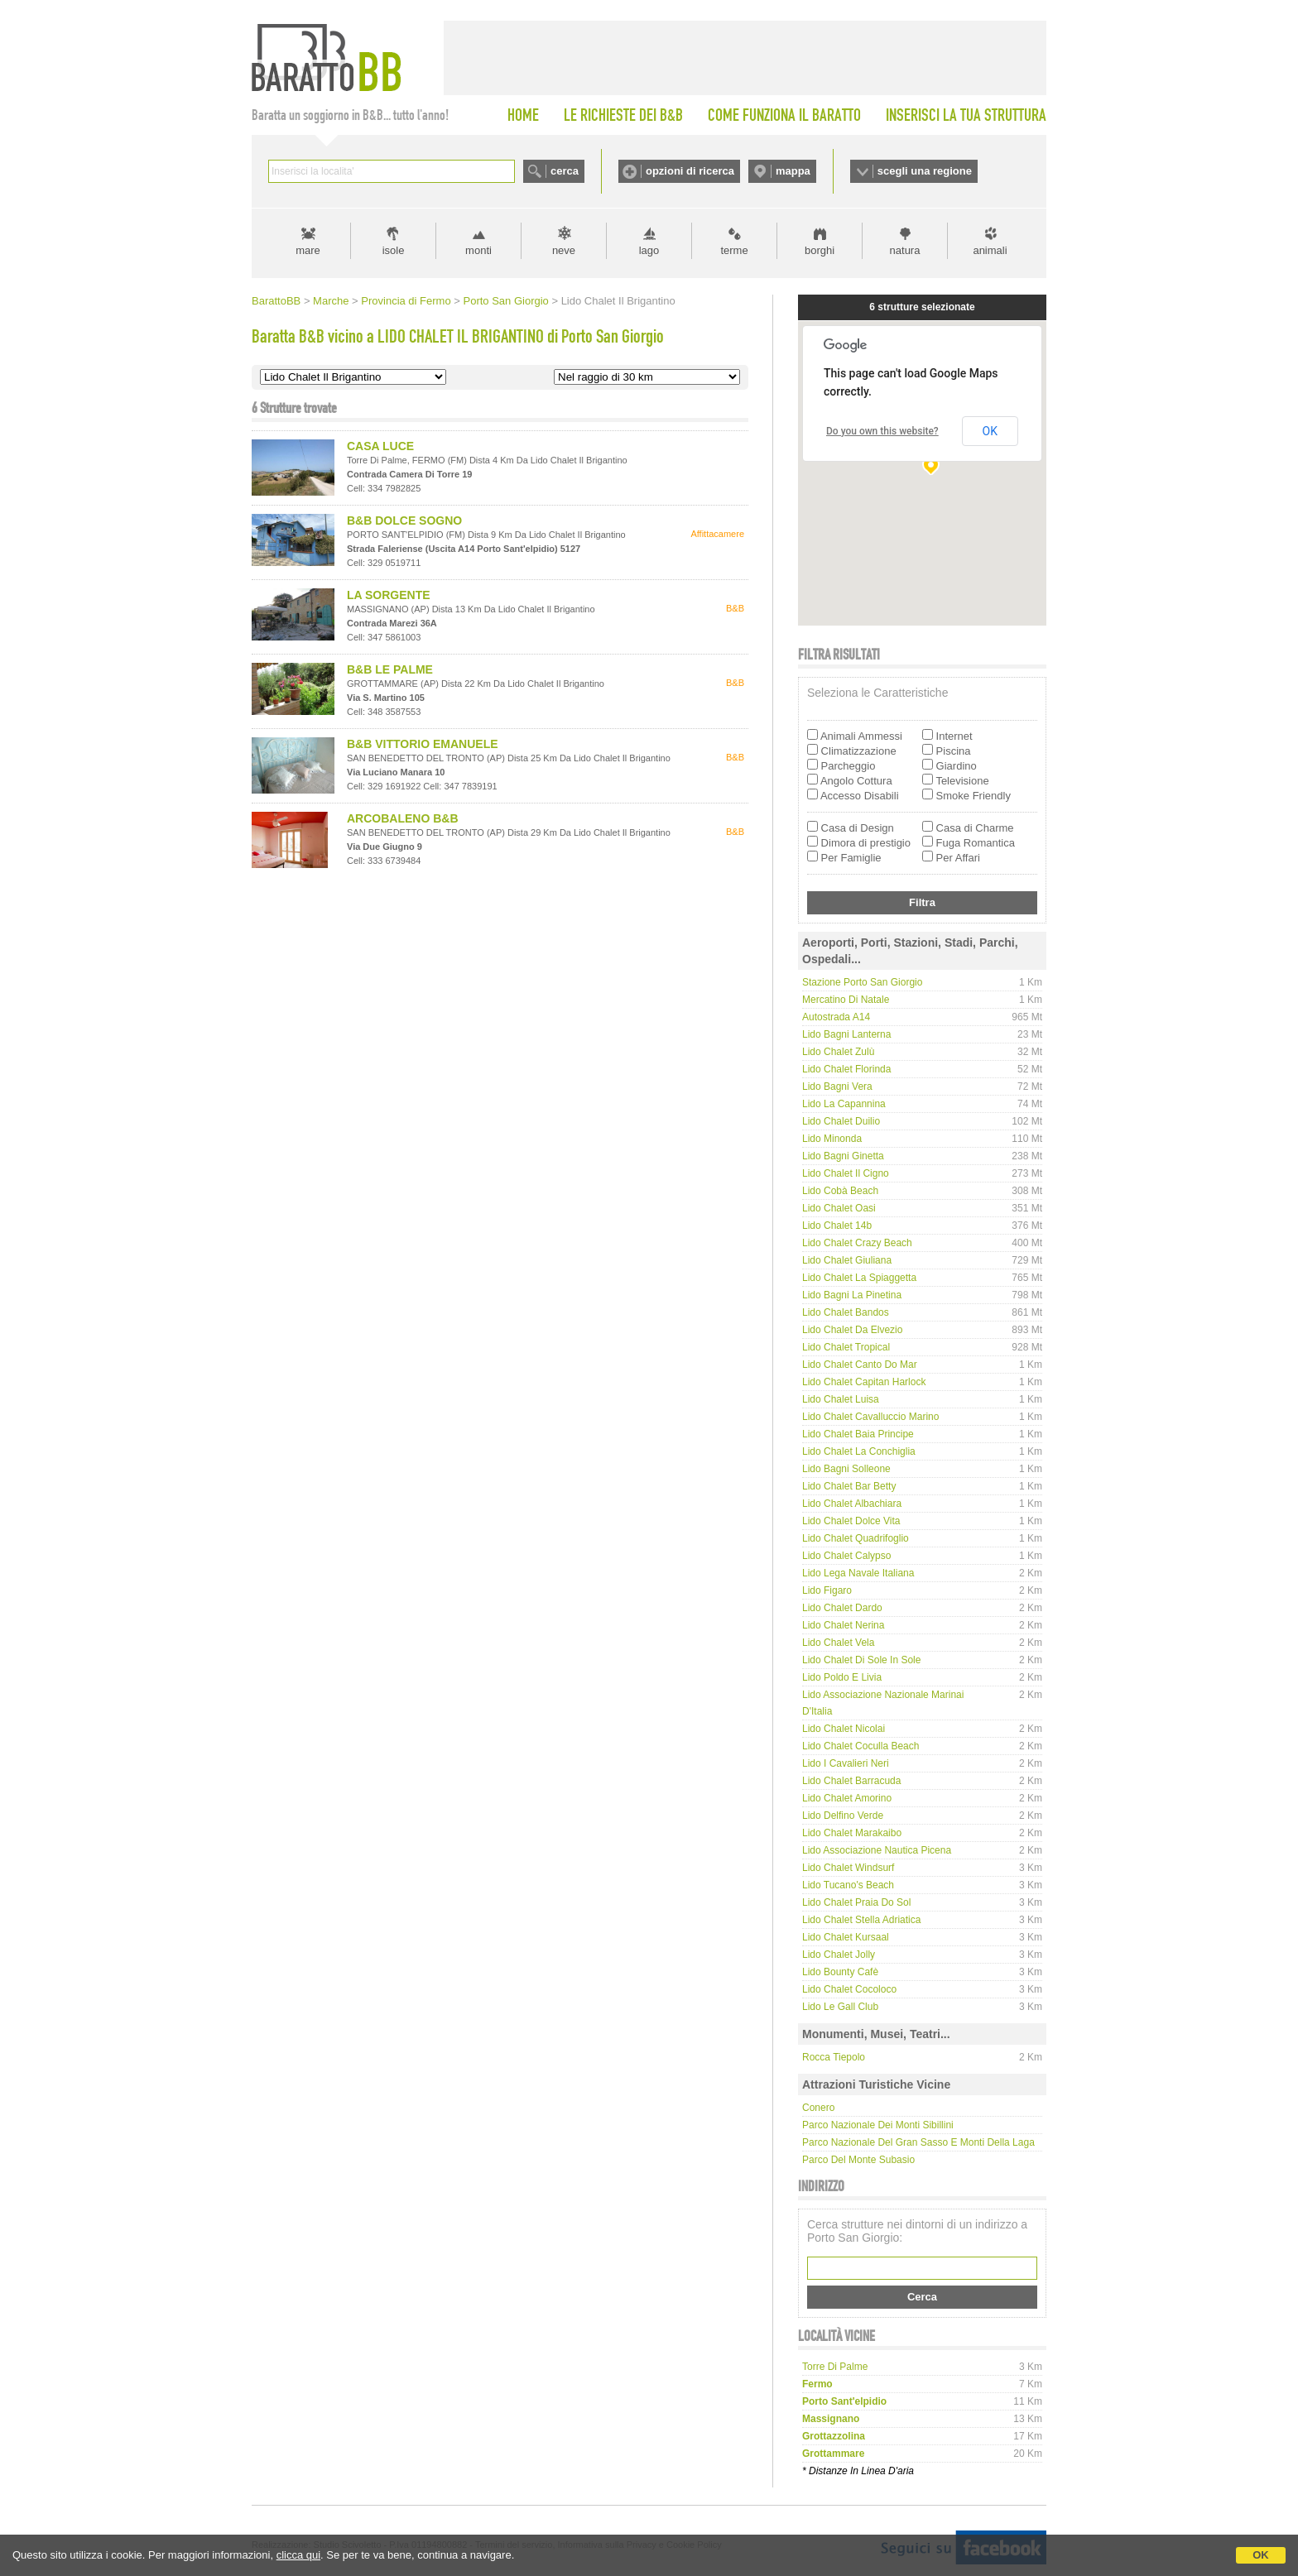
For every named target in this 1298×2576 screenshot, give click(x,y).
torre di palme (835, 2366)
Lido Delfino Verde (842, 1815)
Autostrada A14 (836, 1017)
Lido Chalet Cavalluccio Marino (870, 1416)
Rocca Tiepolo (833, 2057)
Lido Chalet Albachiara (851, 1503)
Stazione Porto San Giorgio (862, 982)
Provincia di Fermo (405, 301)
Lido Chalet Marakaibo (851, 1833)
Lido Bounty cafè (840, 1972)
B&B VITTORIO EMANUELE (422, 744)
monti (478, 250)
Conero (818, 2107)
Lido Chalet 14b (837, 1225)
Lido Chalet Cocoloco (849, 1989)
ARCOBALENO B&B (403, 818)
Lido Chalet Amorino (847, 1798)
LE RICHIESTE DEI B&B (623, 115)
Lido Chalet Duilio (841, 1121)
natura (905, 250)
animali (990, 250)
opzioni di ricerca (690, 171)
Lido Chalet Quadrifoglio (855, 1538)
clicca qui (298, 2555)
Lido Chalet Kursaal (845, 1937)
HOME (523, 115)
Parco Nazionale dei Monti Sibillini (878, 2125)
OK (1260, 2555)
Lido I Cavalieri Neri (845, 1763)
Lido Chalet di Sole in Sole (861, 1660)
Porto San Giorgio (505, 301)
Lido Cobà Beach (840, 1191)
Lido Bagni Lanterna (846, 1034)
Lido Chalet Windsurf (848, 1867)
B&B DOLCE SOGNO (404, 520)
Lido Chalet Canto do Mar (859, 1364)
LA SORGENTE (388, 595)
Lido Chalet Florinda (846, 1069)
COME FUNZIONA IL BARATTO (784, 115)
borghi (819, 250)
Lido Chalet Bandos (845, 1312)
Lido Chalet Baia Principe (858, 1434)
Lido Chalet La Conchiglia (859, 1451)
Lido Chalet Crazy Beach (857, 1243)
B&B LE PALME (390, 669)
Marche (331, 301)
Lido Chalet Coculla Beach (860, 1746)
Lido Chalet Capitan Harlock (863, 1382)
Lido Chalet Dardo (842, 1608)
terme (734, 250)
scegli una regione (924, 171)
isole (393, 250)
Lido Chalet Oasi (839, 1208)
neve (563, 250)
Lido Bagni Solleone (846, 1469)
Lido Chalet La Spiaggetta (859, 1277)
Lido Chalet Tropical (846, 1347)
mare (308, 250)
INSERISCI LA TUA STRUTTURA (966, 115)
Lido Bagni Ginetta (843, 1156)
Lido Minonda (832, 1138)
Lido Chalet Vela (838, 1642)
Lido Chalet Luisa (840, 1399)
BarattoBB (276, 301)
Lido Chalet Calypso (846, 1555)
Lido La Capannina (844, 1104)
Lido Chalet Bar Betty (849, 1486)
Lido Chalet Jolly (838, 1954)
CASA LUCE (380, 446)
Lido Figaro (827, 1590)
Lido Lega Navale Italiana (858, 1573)
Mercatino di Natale (845, 999)
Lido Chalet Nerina (843, 1625)
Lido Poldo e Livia (842, 1677)
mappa (793, 171)
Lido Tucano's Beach (848, 1885)
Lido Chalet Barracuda (851, 1781)
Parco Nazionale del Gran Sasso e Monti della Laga (918, 2142)
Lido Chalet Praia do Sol (856, 1902)
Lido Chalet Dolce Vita (851, 1521)
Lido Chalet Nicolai (843, 1728)
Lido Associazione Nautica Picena (876, 1850)
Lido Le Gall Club (840, 2006)
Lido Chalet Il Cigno (845, 1173)
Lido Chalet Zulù (838, 1052)
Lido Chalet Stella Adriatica (861, 1920)
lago (649, 250)
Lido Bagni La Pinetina (851, 1295)
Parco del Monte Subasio (858, 2160)
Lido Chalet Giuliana (847, 1260)
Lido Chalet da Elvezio (852, 1330)
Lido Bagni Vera (837, 1086)
